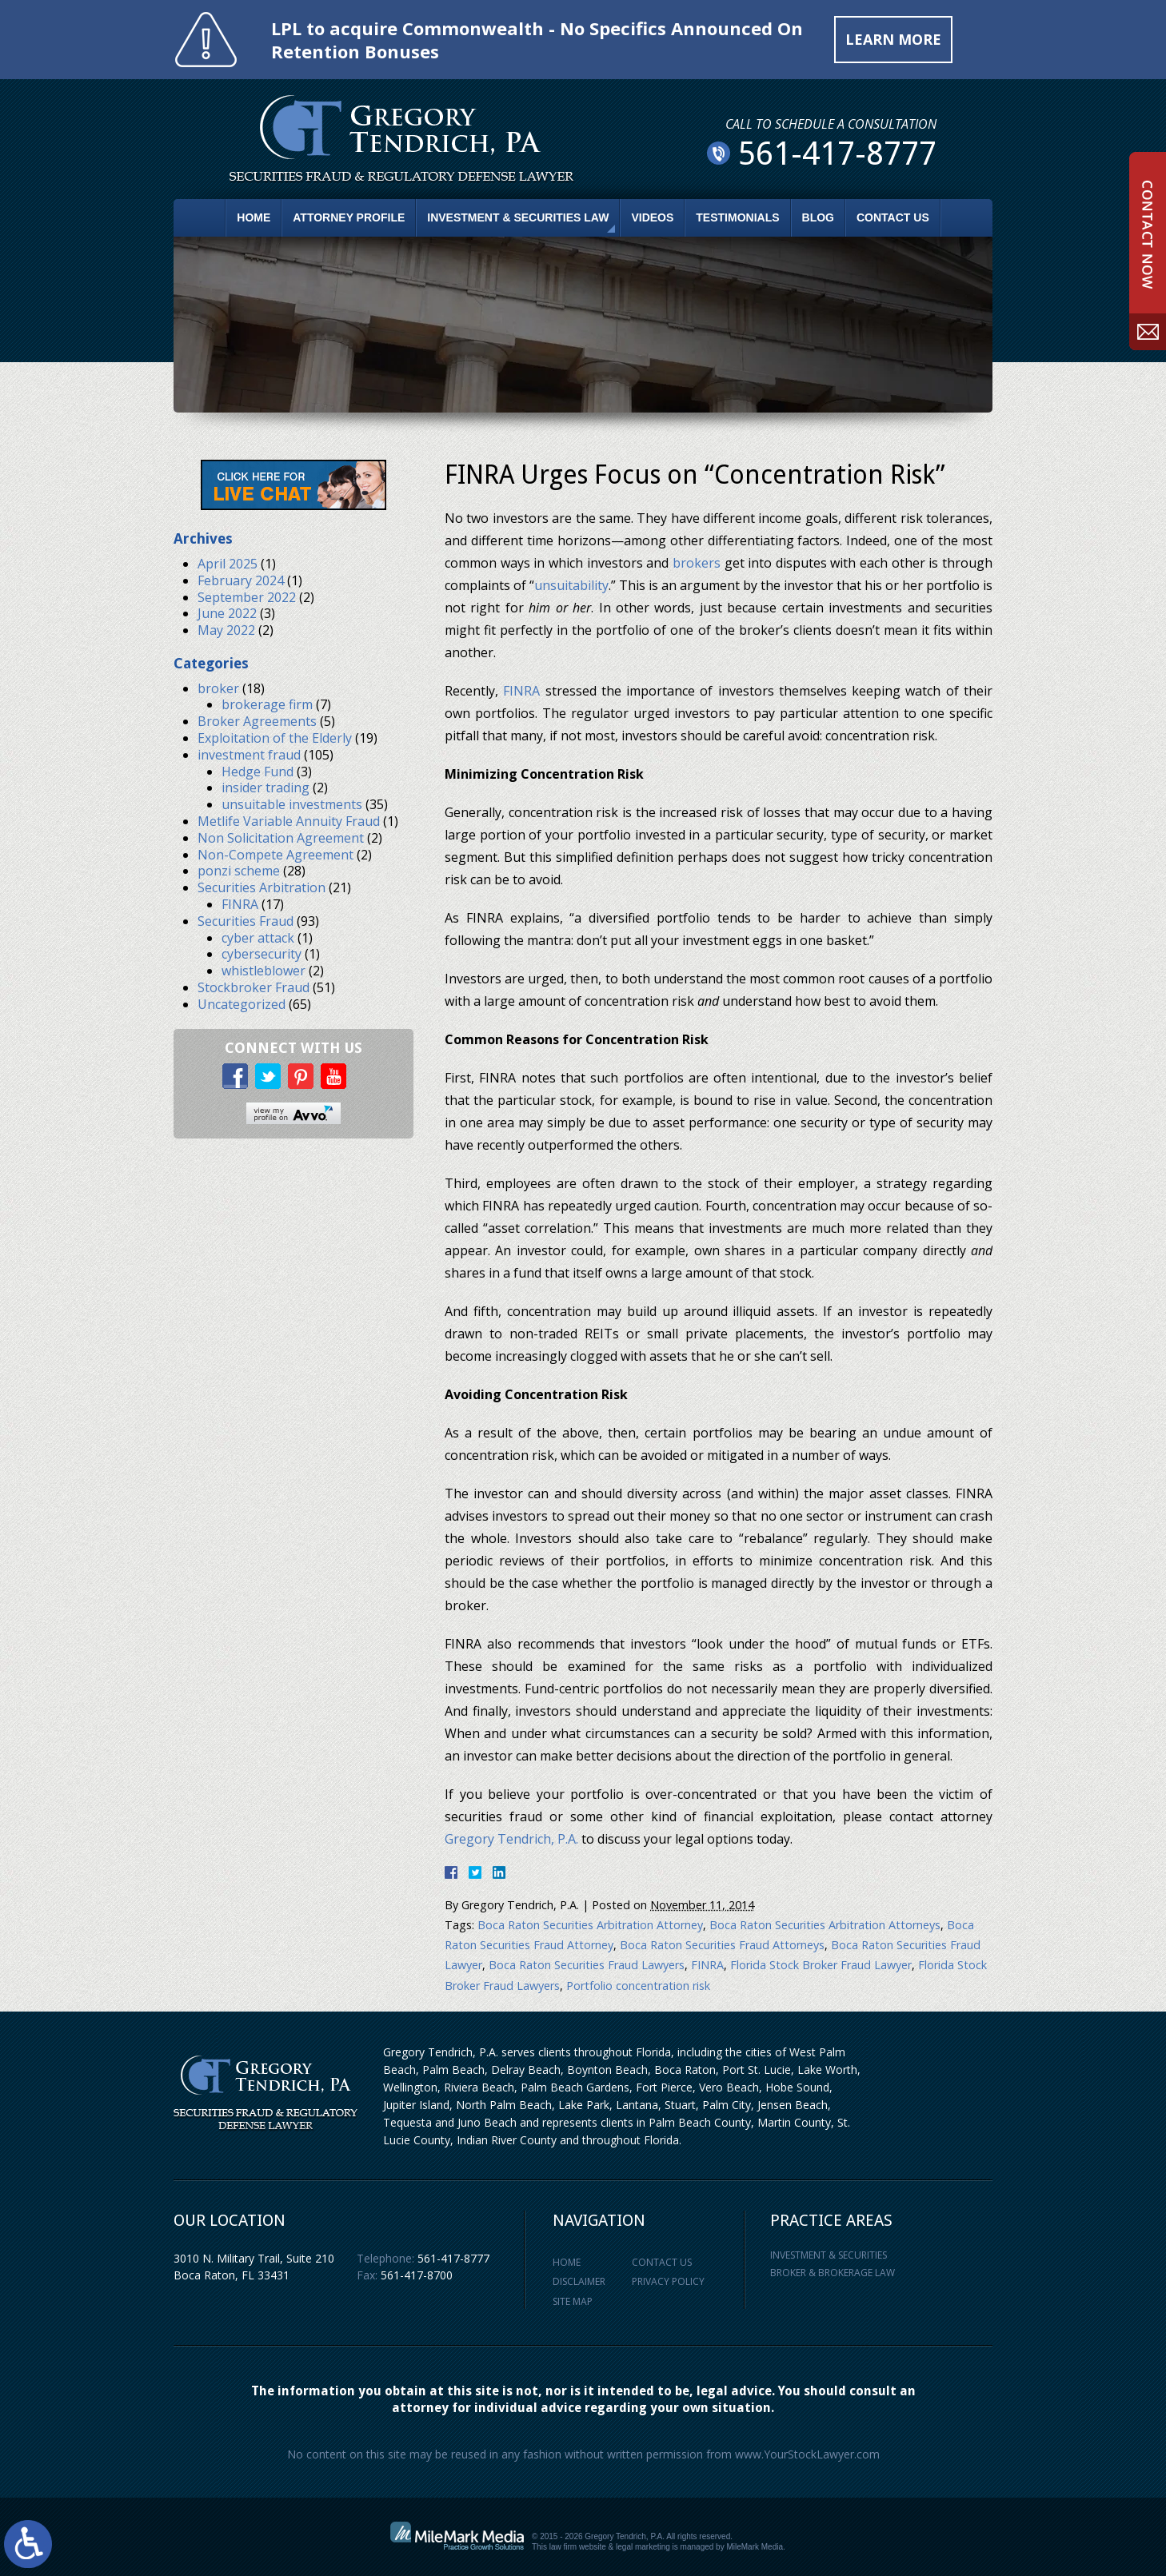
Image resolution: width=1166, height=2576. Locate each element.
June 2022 (227, 613)
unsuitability (571, 585)
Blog (818, 217)
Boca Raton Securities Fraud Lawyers (587, 1964)
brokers (697, 563)
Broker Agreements (257, 721)
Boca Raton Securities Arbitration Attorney (590, 1924)
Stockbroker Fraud (253, 987)
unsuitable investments (292, 804)
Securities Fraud (245, 921)
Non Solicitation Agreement (281, 838)
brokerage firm (267, 704)
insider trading (265, 787)
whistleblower (263, 970)
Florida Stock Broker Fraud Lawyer (821, 1964)
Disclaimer (579, 2281)
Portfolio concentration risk (638, 1985)
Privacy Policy (668, 2281)
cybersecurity (261, 954)
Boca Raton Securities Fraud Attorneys (722, 1944)
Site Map (573, 2301)
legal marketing (643, 2546)
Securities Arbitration (261, 887)
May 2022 (226, 630)
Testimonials (737, 217)
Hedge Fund (257, 771)
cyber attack (258, 938)
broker (218, 688)
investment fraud (249, 755)
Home (253, 217)
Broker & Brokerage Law (832, 2272)
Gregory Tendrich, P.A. (511, 1839)
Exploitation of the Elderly (275, 738)
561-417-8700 (417, 2275)
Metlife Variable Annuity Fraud (289, 821)
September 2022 (247, 597)
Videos (652, 217)
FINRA (521, 691)
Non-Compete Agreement (275, 854)
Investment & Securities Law (518, 217)
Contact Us (893, 217)
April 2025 (228, 563)
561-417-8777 (453, 2258)
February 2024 (241, 580)
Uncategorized (242, 1004)
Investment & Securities (828, 2255)
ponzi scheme (239, 870)
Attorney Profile (349, 217)
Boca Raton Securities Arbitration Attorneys (824, 1924)
